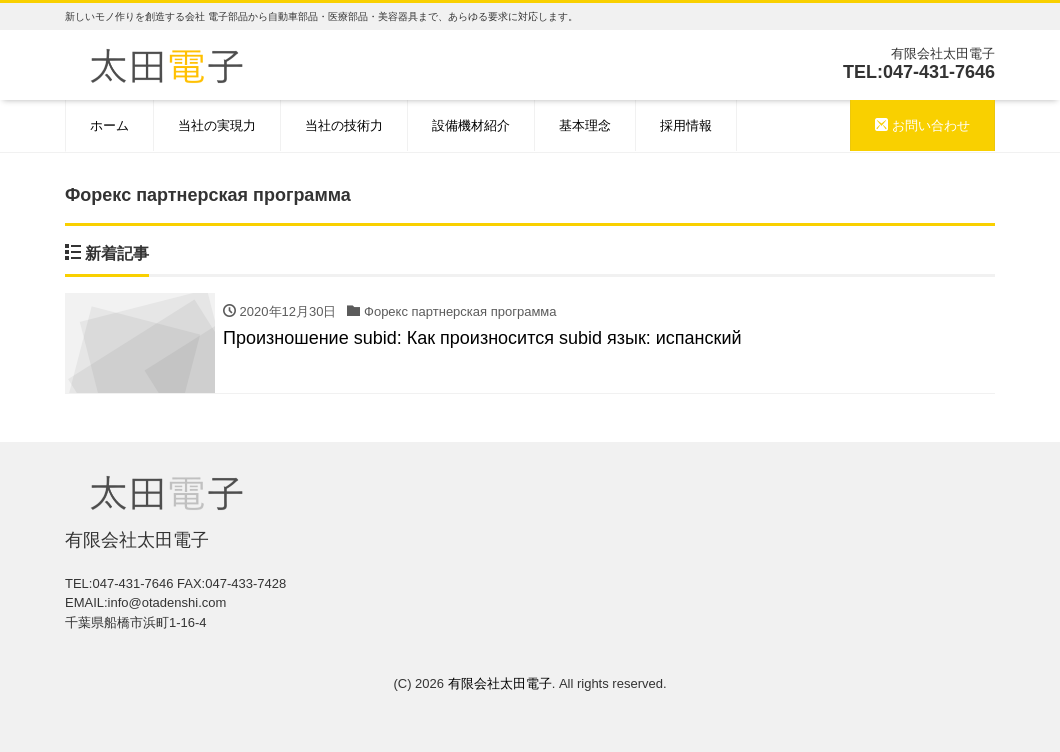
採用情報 (686, 125)
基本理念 (585, 125)
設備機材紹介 (471, 125)
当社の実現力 (217, 125)
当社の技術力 (344, 125)
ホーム (109, 125)
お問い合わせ (922, 125)
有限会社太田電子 (500, 683)
